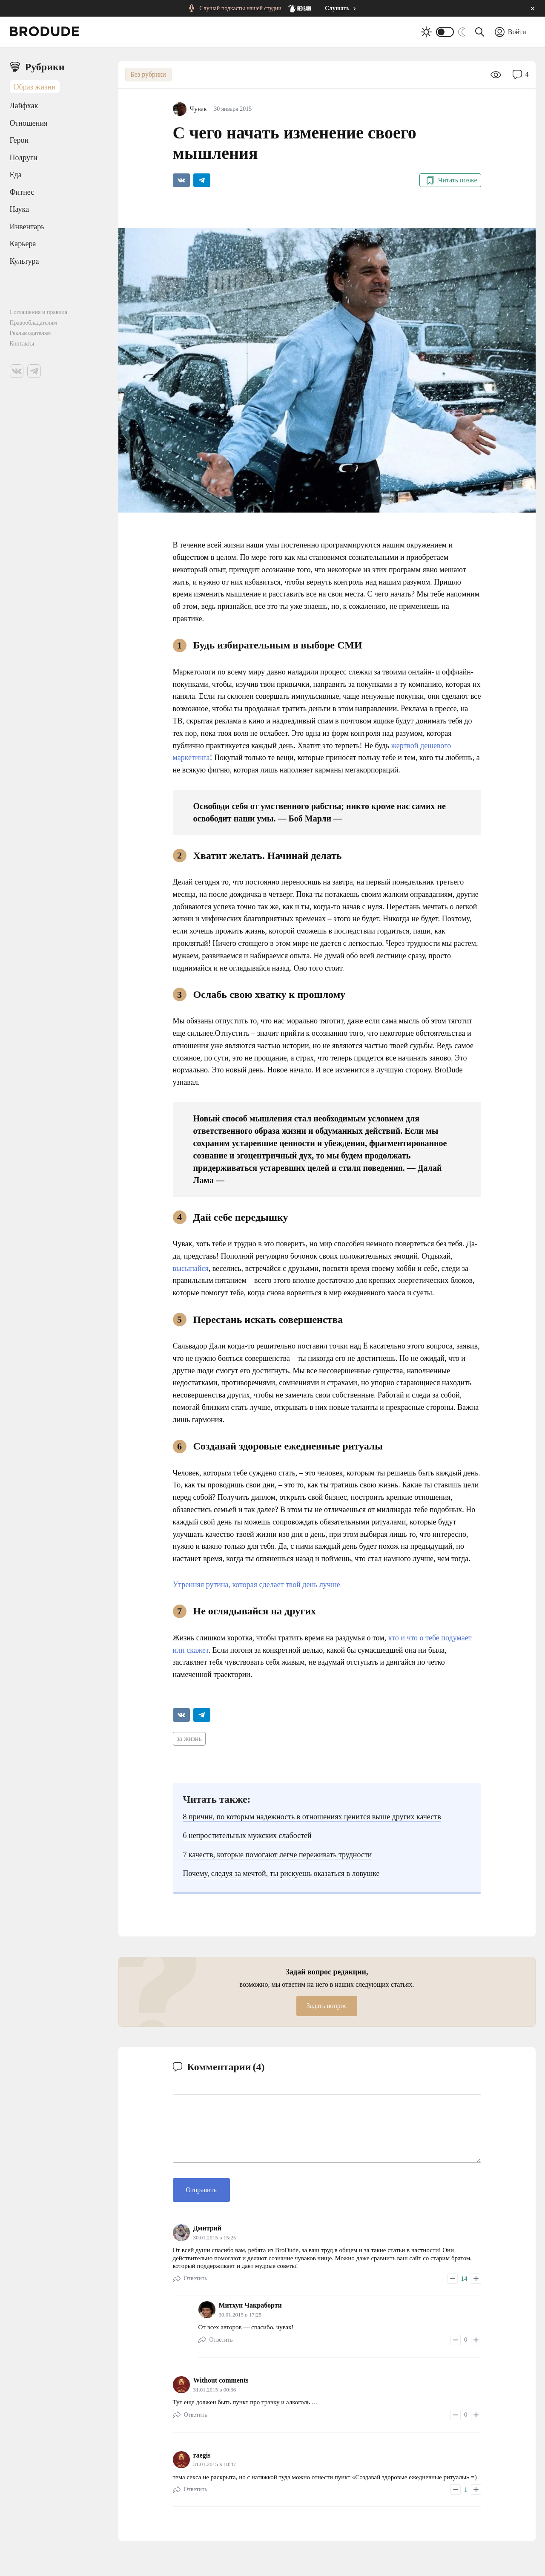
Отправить (201, 2189)
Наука (19, 209)
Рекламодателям (30, 333)
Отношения (29, 123)
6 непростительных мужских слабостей (247, 1835)
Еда (16, 174)
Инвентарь (27, 226)
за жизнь (189, 1738)
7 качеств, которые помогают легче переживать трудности (277, 1854)
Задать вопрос (327, 2005)
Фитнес (22, 192)
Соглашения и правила (39, 312)
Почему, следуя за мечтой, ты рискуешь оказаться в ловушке (281, 1873)
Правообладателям (33, 323)
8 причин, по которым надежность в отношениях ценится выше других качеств (312, 1816)
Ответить (195, 2278)
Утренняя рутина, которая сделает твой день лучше (256, 1584)
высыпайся (191, 1268)
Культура (24, 261)
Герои (19, 140)
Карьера (23, 243)
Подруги (23, 157)
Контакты (22, 343)
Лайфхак (24, 105)
